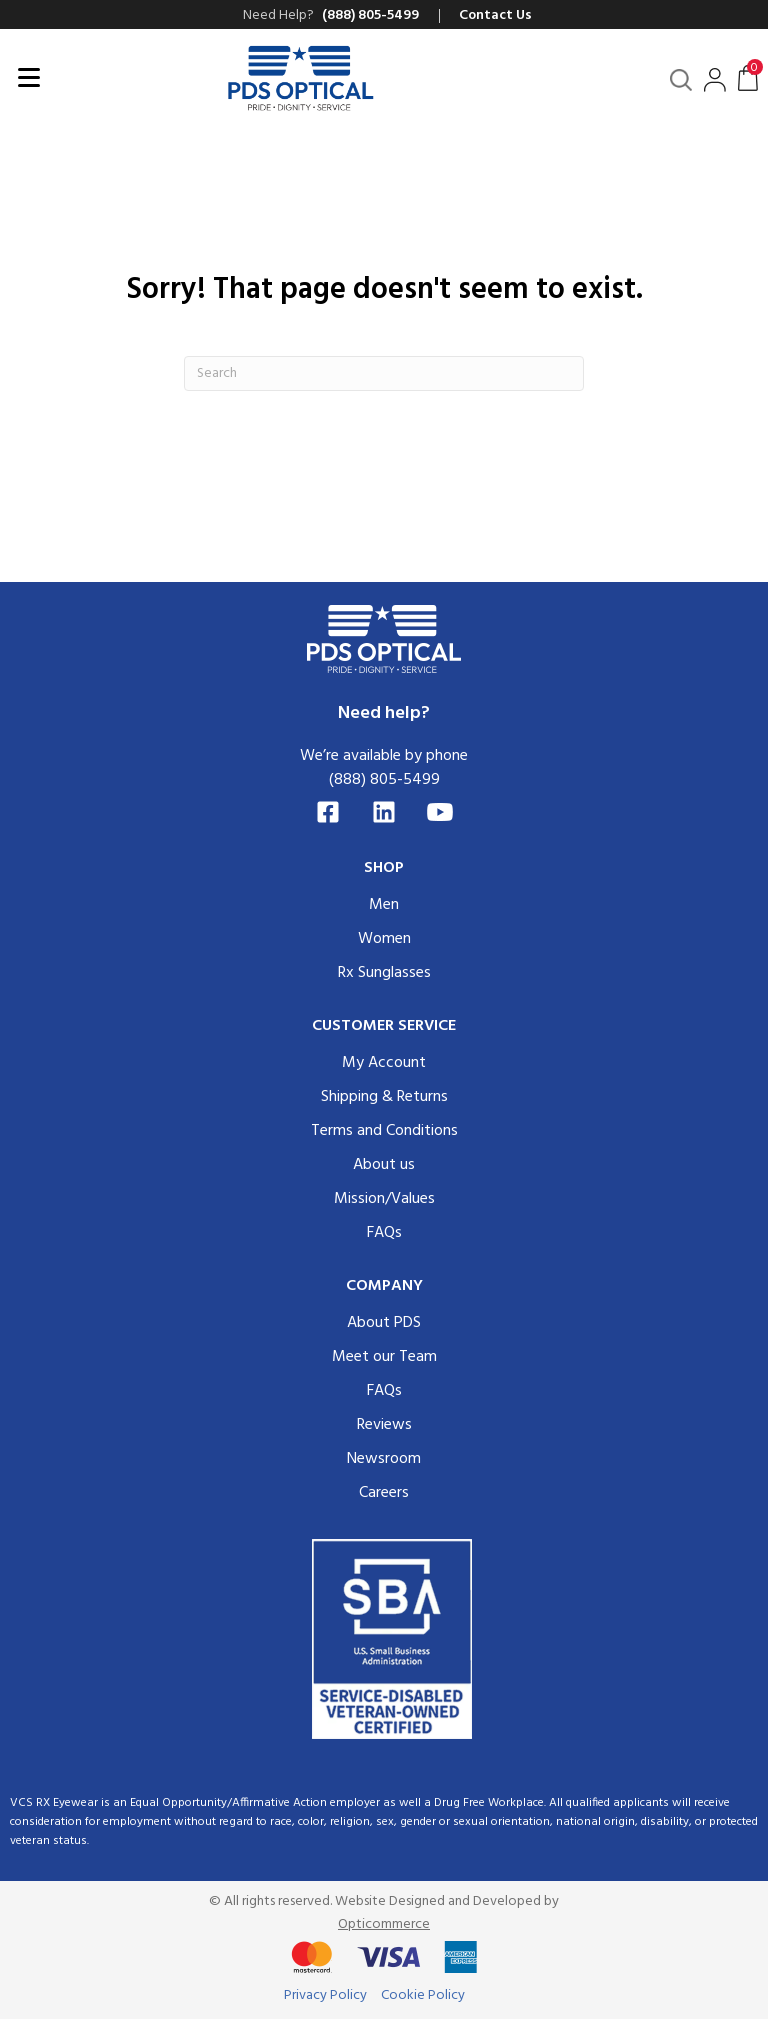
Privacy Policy (325, 1995)
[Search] (384, 373)
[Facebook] (328, 812)
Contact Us (495, 16)
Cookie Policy (423, 1995)
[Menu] (29, 78)
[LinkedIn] (384, 812)
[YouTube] (440, 812)
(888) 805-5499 (384, 780)
